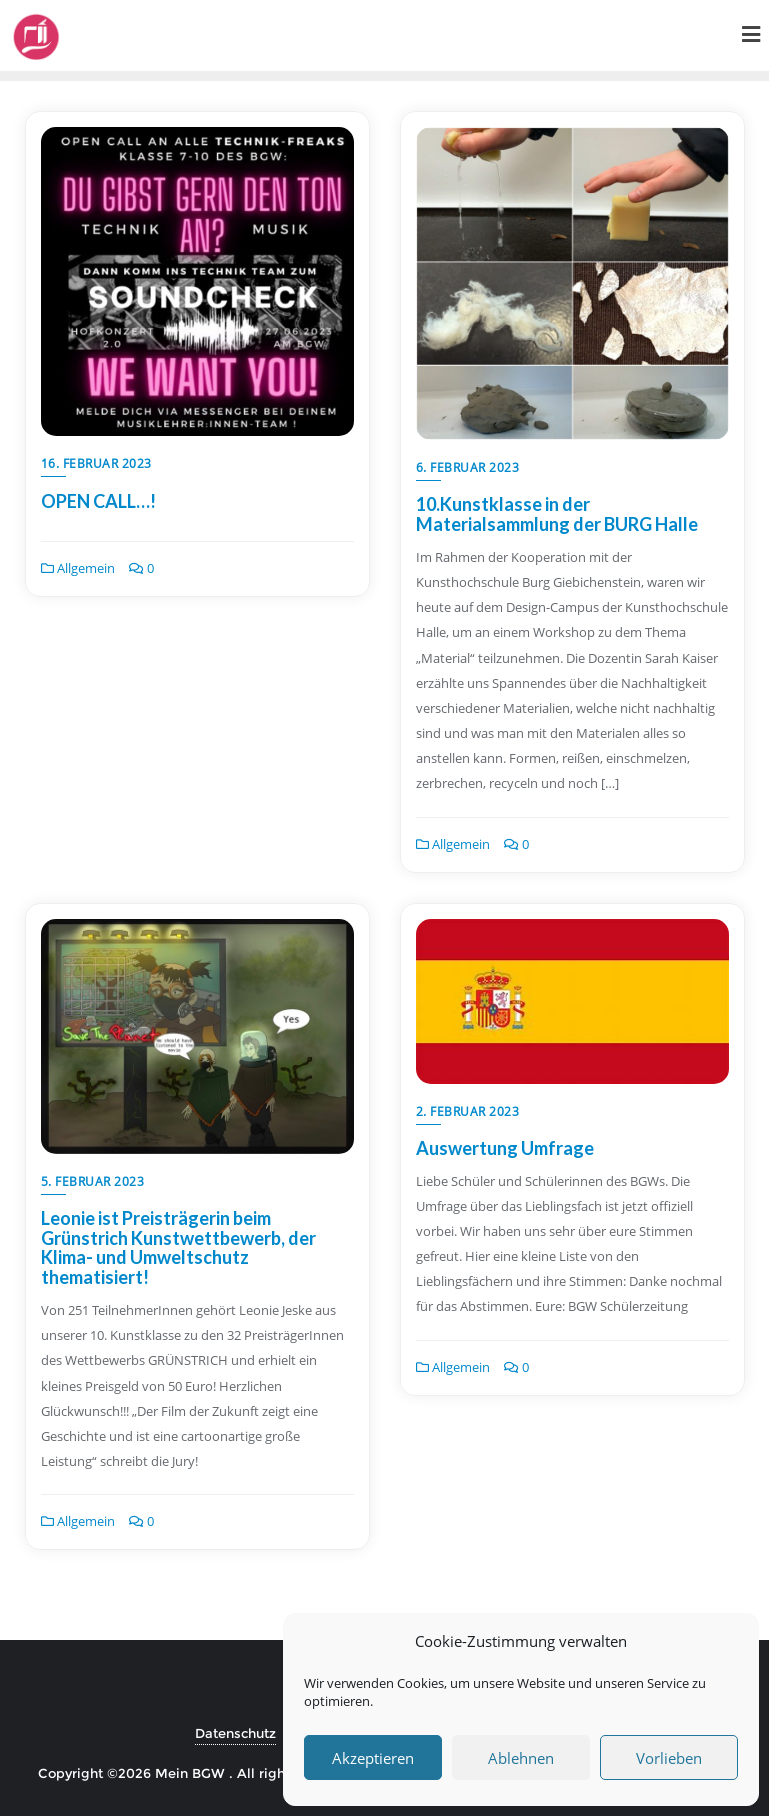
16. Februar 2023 (96, 463)
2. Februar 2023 (468, 1111)
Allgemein (78, 568)
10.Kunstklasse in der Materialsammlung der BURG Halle (557, 514)
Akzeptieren (373, 1758)
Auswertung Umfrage (505, 1148)
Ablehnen (521, 1758)
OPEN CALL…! (98, 501)
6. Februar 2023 (468, 467)
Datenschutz (235, 1733)
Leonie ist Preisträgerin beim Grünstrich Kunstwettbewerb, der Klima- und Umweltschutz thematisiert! (178, 1247)
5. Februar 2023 (93, 1181)
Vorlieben (669, 1758)
